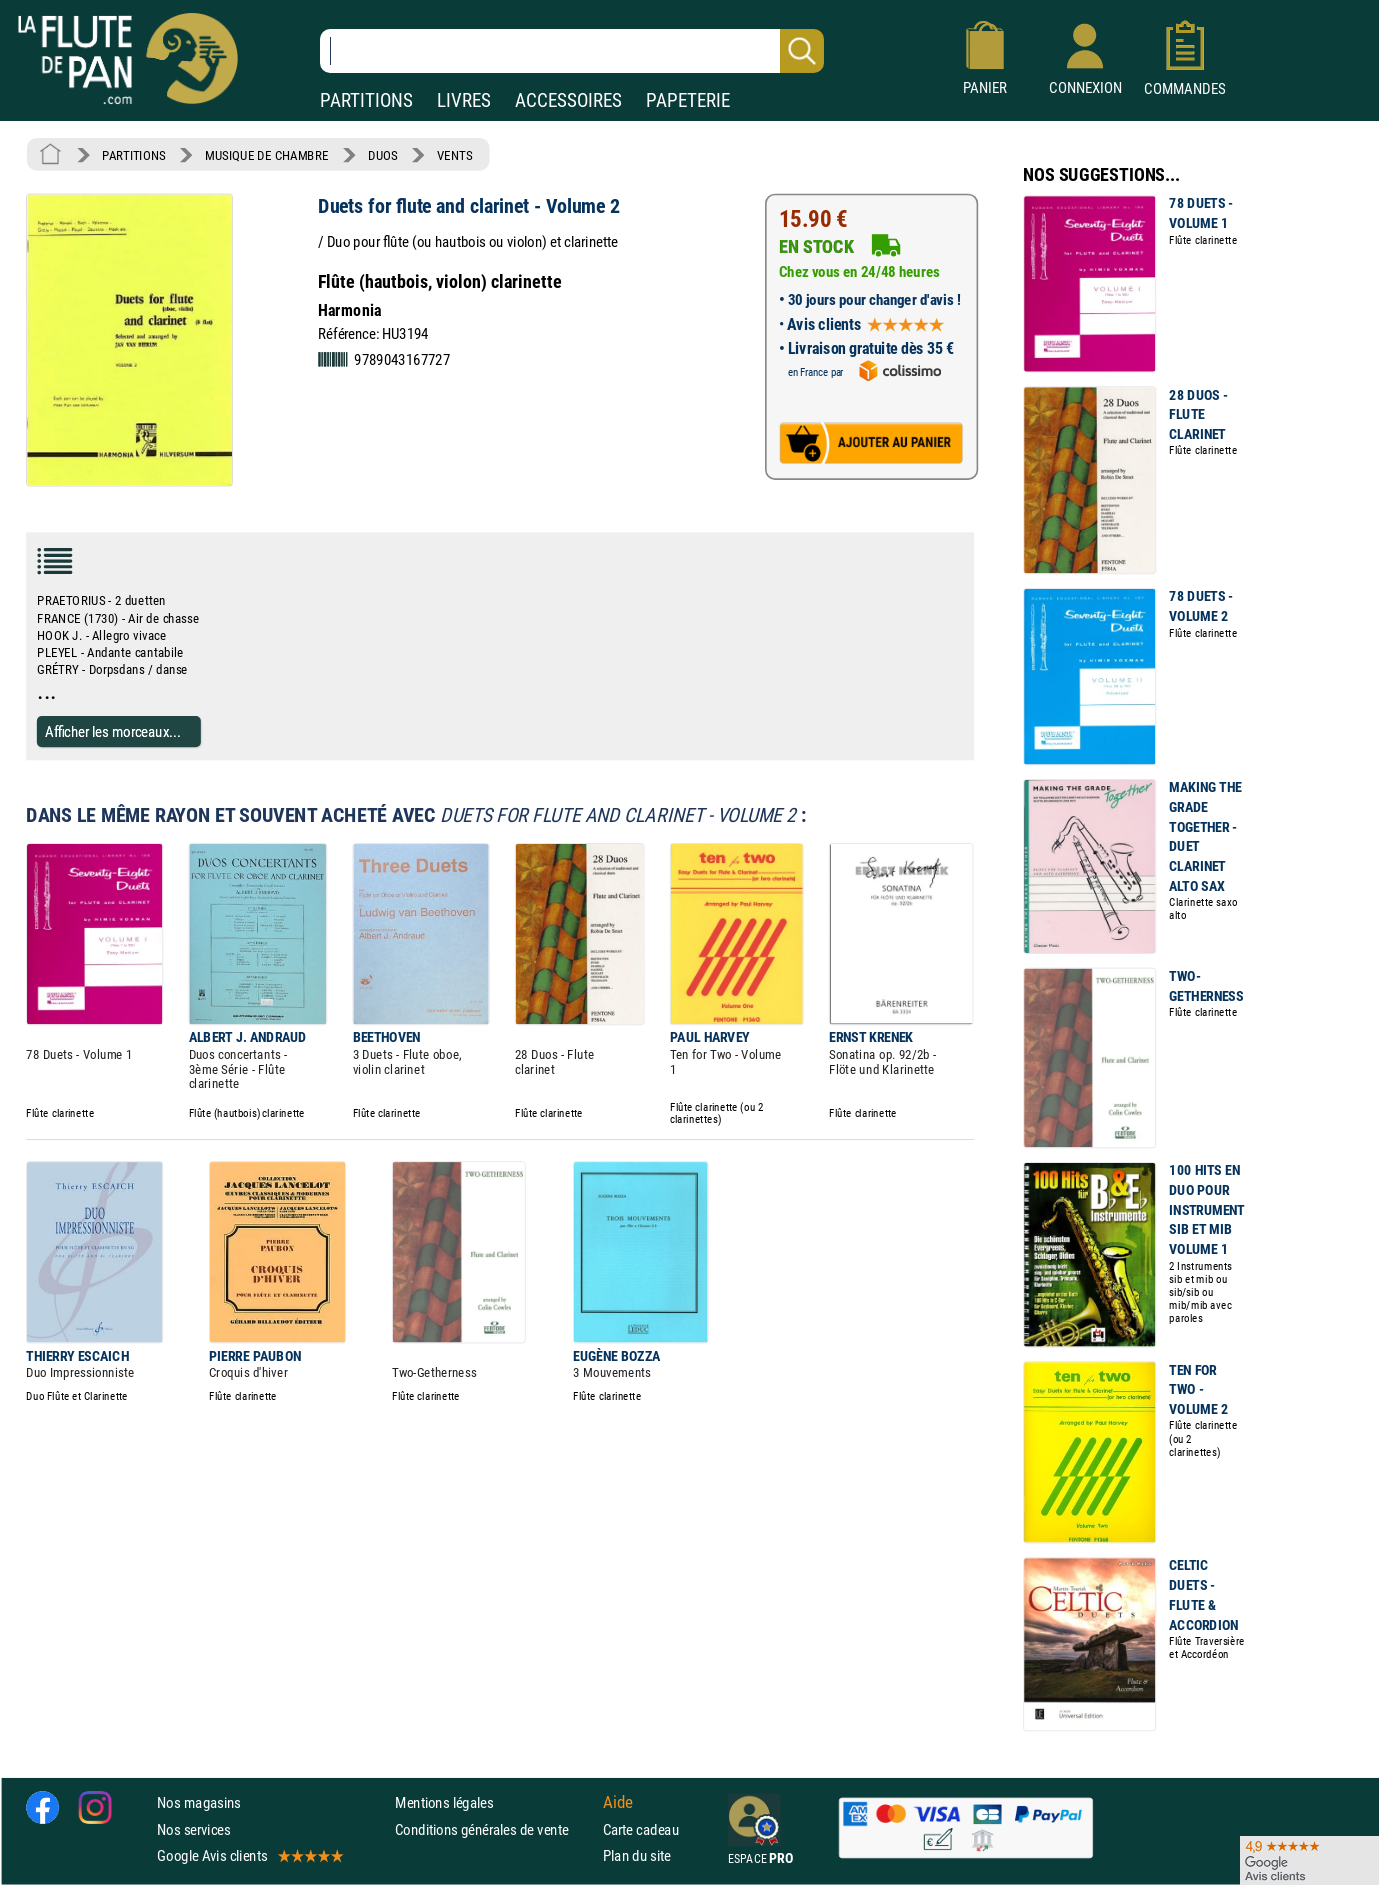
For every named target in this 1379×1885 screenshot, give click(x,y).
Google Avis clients (249, 1855)
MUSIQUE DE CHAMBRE (267, 155)
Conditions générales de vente (494, 1829)
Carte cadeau (641, 1829)
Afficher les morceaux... (113, 731)
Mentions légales (444, 1803)
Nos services (193, 1829)
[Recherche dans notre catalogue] (572, 51)
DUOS (383, 155)
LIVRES (464, 100)
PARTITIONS (366, 100)
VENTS (454, 155)
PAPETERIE (688, 100)
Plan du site (637, 1855)
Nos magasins (199, 1803)
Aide (618, 1803)
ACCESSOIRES (568, 100)
